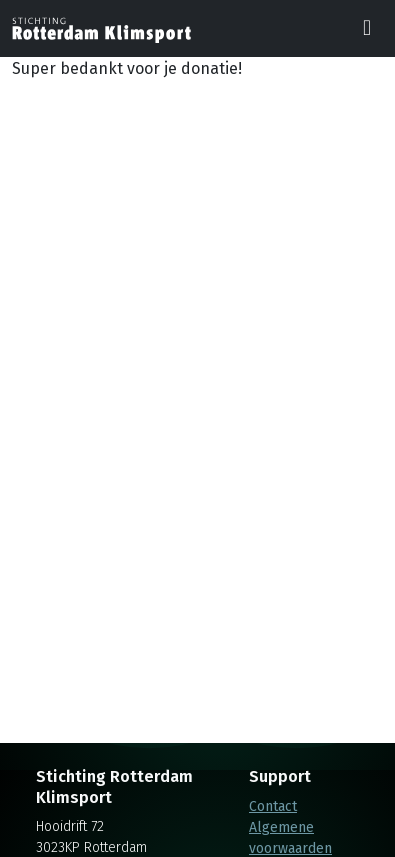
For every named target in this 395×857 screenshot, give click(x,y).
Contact (273, 806)
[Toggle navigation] (367, 29)
